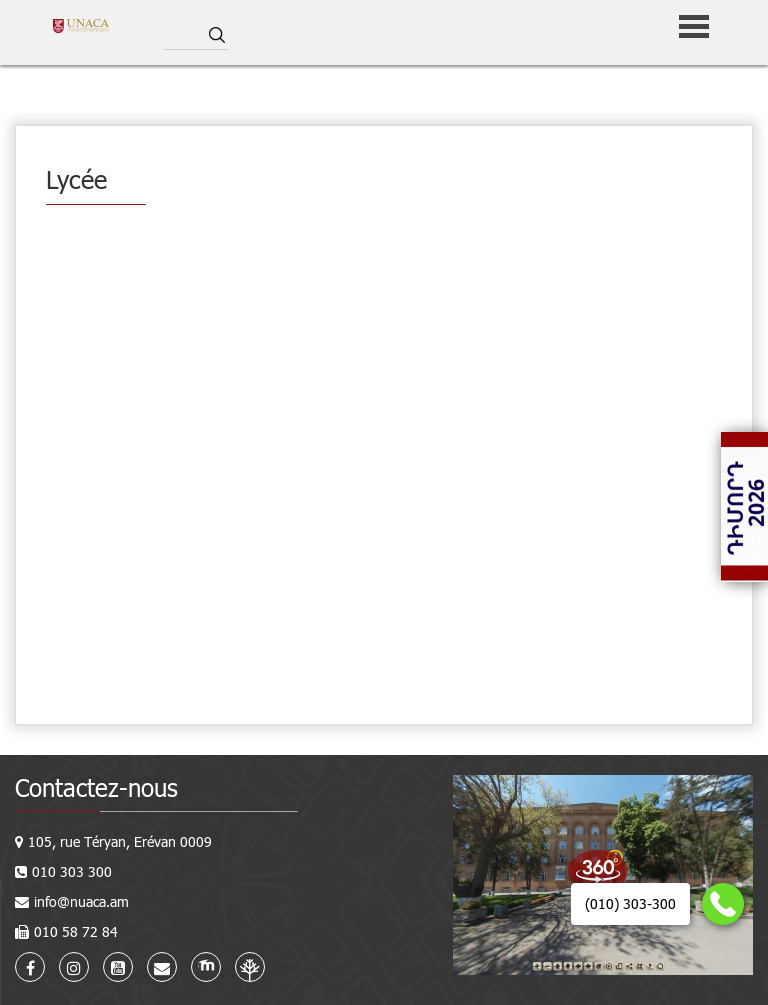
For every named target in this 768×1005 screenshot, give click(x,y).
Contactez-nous (96, 787)
